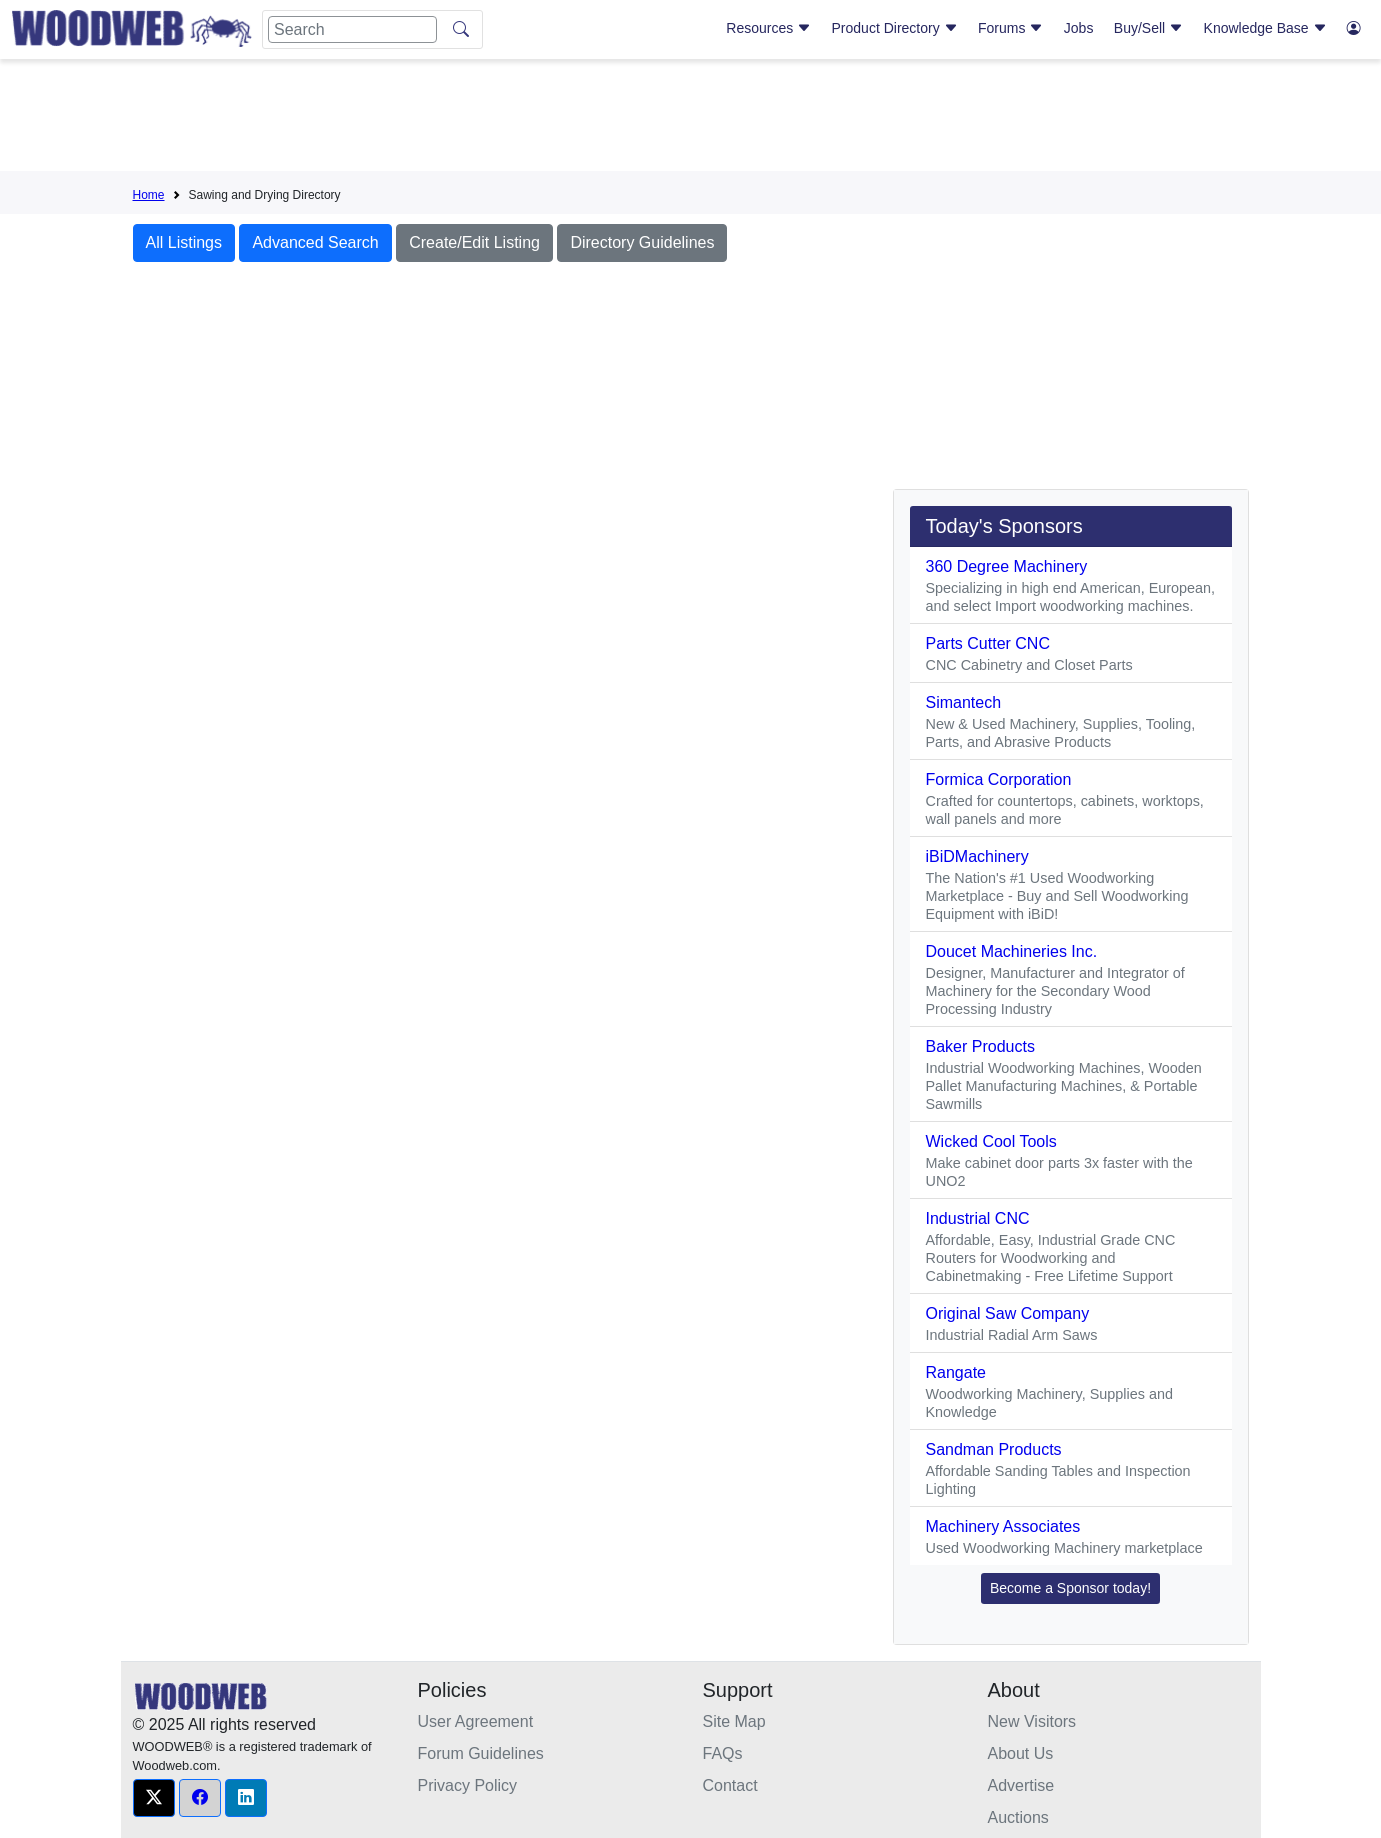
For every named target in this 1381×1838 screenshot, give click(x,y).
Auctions (1018, 1817)
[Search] (352, 29)
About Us (1021, 1753)
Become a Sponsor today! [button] (1070, 1588)
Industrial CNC (978, 1218)
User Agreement (476, 1721)
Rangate (956, 1372)
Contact (730, 1785)
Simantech (964, 702)
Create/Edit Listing (474, 242)
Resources (768, 28)
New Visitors (1032, 1721)
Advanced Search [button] (315, 242)
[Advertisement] (691, 119)
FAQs (723, 1753)
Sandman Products (994, 1449)
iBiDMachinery (977, 856)
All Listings (184, 242)
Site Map (734, 1721)
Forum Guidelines (481, 1753)
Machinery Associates (1003, 1526)
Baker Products (980, 1046)
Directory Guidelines (642, 242)
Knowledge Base (1265, 28)
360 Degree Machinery (1007, 566)
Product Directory (895, 28)
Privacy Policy (468, 1785)
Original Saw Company (1008, 1313)
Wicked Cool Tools (991, 1141)
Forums (1010, 28)
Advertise (1021, 1785)
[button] (154, 1798)
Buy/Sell (1148, 28)
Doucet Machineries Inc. (1012, 951)
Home (149, 195)
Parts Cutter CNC (988, 643)
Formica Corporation (999, 779)
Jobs (1079, 28)
